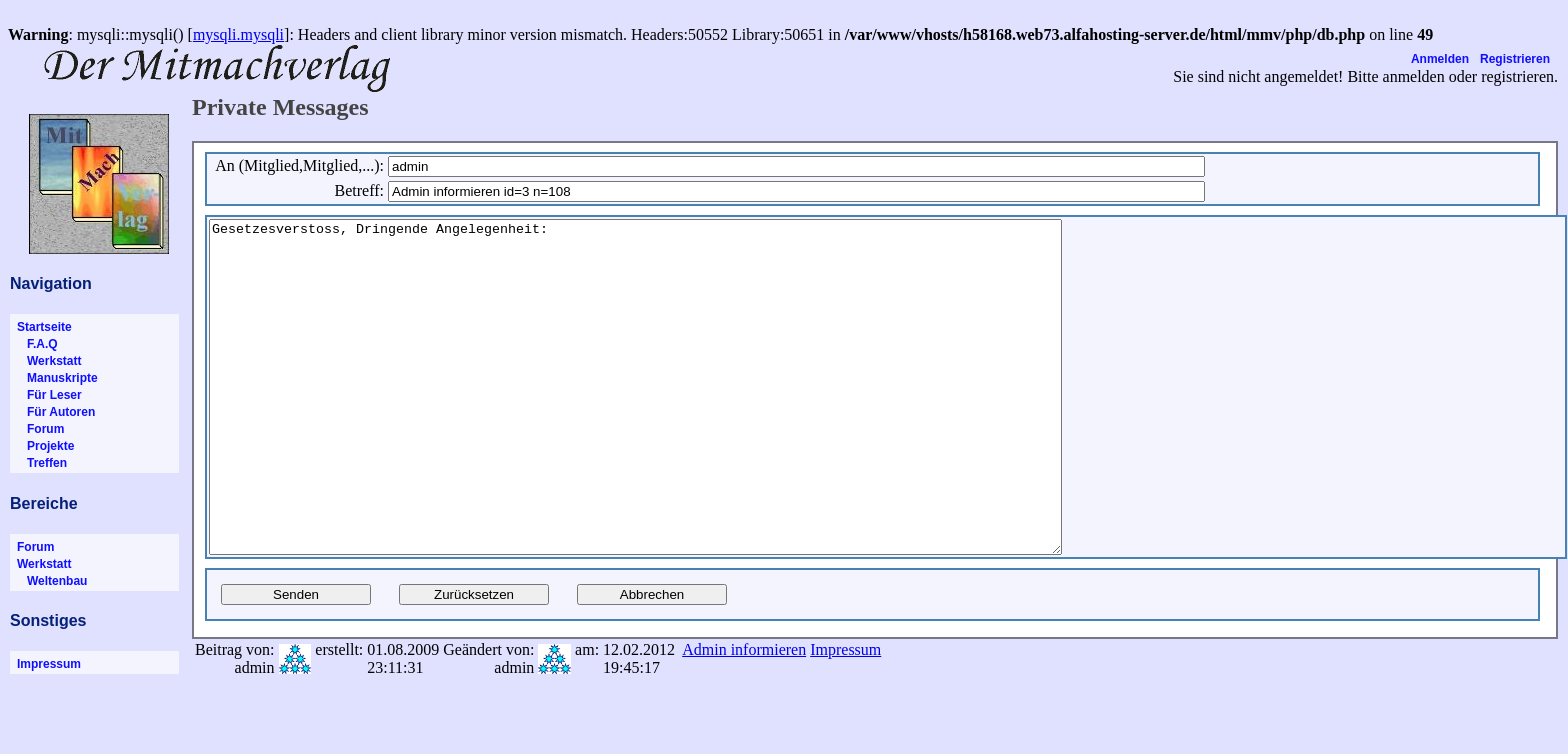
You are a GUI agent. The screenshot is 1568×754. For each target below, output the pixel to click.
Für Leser (49, 395)
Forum (40, 429)
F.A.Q (37, 344)
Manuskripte (57, 378)
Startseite (44, 327)
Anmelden (1440, 59)
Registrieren (1515, 59)
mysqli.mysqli (238, 34)
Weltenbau (52, 581)
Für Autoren (56, 412)
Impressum (49, 664)
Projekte (45, 446)
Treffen (42, 463)
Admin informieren (744, 715)
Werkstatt (49, 361)
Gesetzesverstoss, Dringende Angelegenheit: (687, 420)
